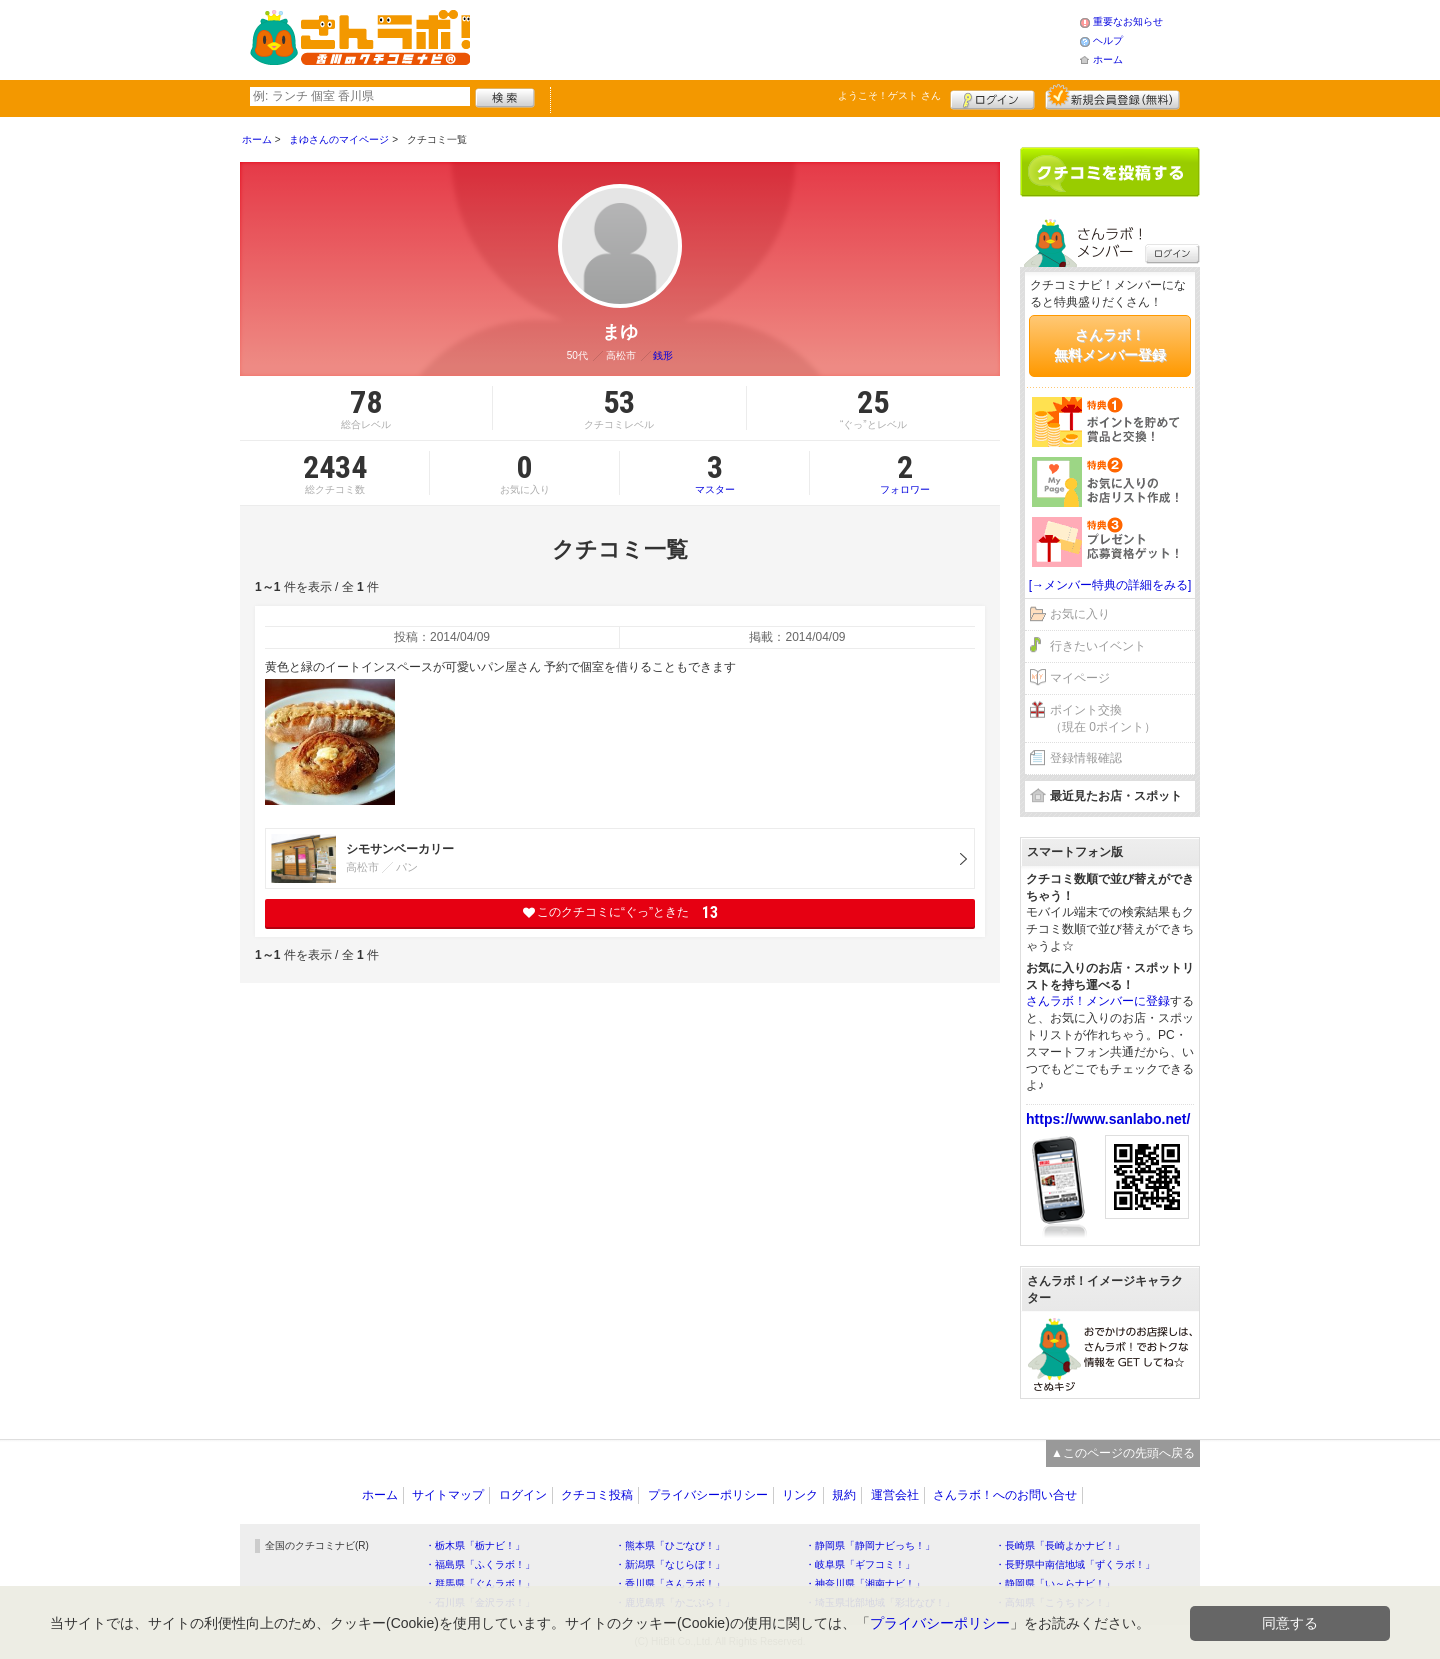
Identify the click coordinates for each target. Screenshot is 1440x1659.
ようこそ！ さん (889, 95)
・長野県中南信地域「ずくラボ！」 (1075, 1564)
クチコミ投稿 (597, 1495)
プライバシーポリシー (708, 1495)
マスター (714, 473)
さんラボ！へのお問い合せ (1005, 1495)
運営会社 (895, 1495)
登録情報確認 (1086, 758)
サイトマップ (448, 1495)
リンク (800, 1495)
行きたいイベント (1098, 646)
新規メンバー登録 (1112, 97)
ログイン (992, 97)
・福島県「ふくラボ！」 (480, 1564)
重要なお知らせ (1128, 21)
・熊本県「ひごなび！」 (670, 1545)
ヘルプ (1108, 40)
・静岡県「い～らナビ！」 (1055, 1583)
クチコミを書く (1110, 172)
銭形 (663, 355)
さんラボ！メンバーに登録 (1098, 1001)
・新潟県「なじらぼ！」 (670, 1564)
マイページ (1080, 678)
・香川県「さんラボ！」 (670, 1583)
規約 (844, 1495)
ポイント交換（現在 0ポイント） (1103, 718)
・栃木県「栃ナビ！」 (475, 1545)
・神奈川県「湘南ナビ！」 (865, 1583)
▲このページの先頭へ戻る (1123, 1453)
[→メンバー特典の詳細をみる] (1110, 585)
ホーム (1108, 59)
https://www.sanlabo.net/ (1108, 1119)
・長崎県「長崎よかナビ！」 (1060, 1545)
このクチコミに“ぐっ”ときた (620, 912)
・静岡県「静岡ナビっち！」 (870, 1545)
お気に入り (1080, 614)
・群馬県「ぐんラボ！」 (480, 1583)
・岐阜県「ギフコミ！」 (860, 1564)
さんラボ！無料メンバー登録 (1110, 345)
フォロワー (905, 473)
